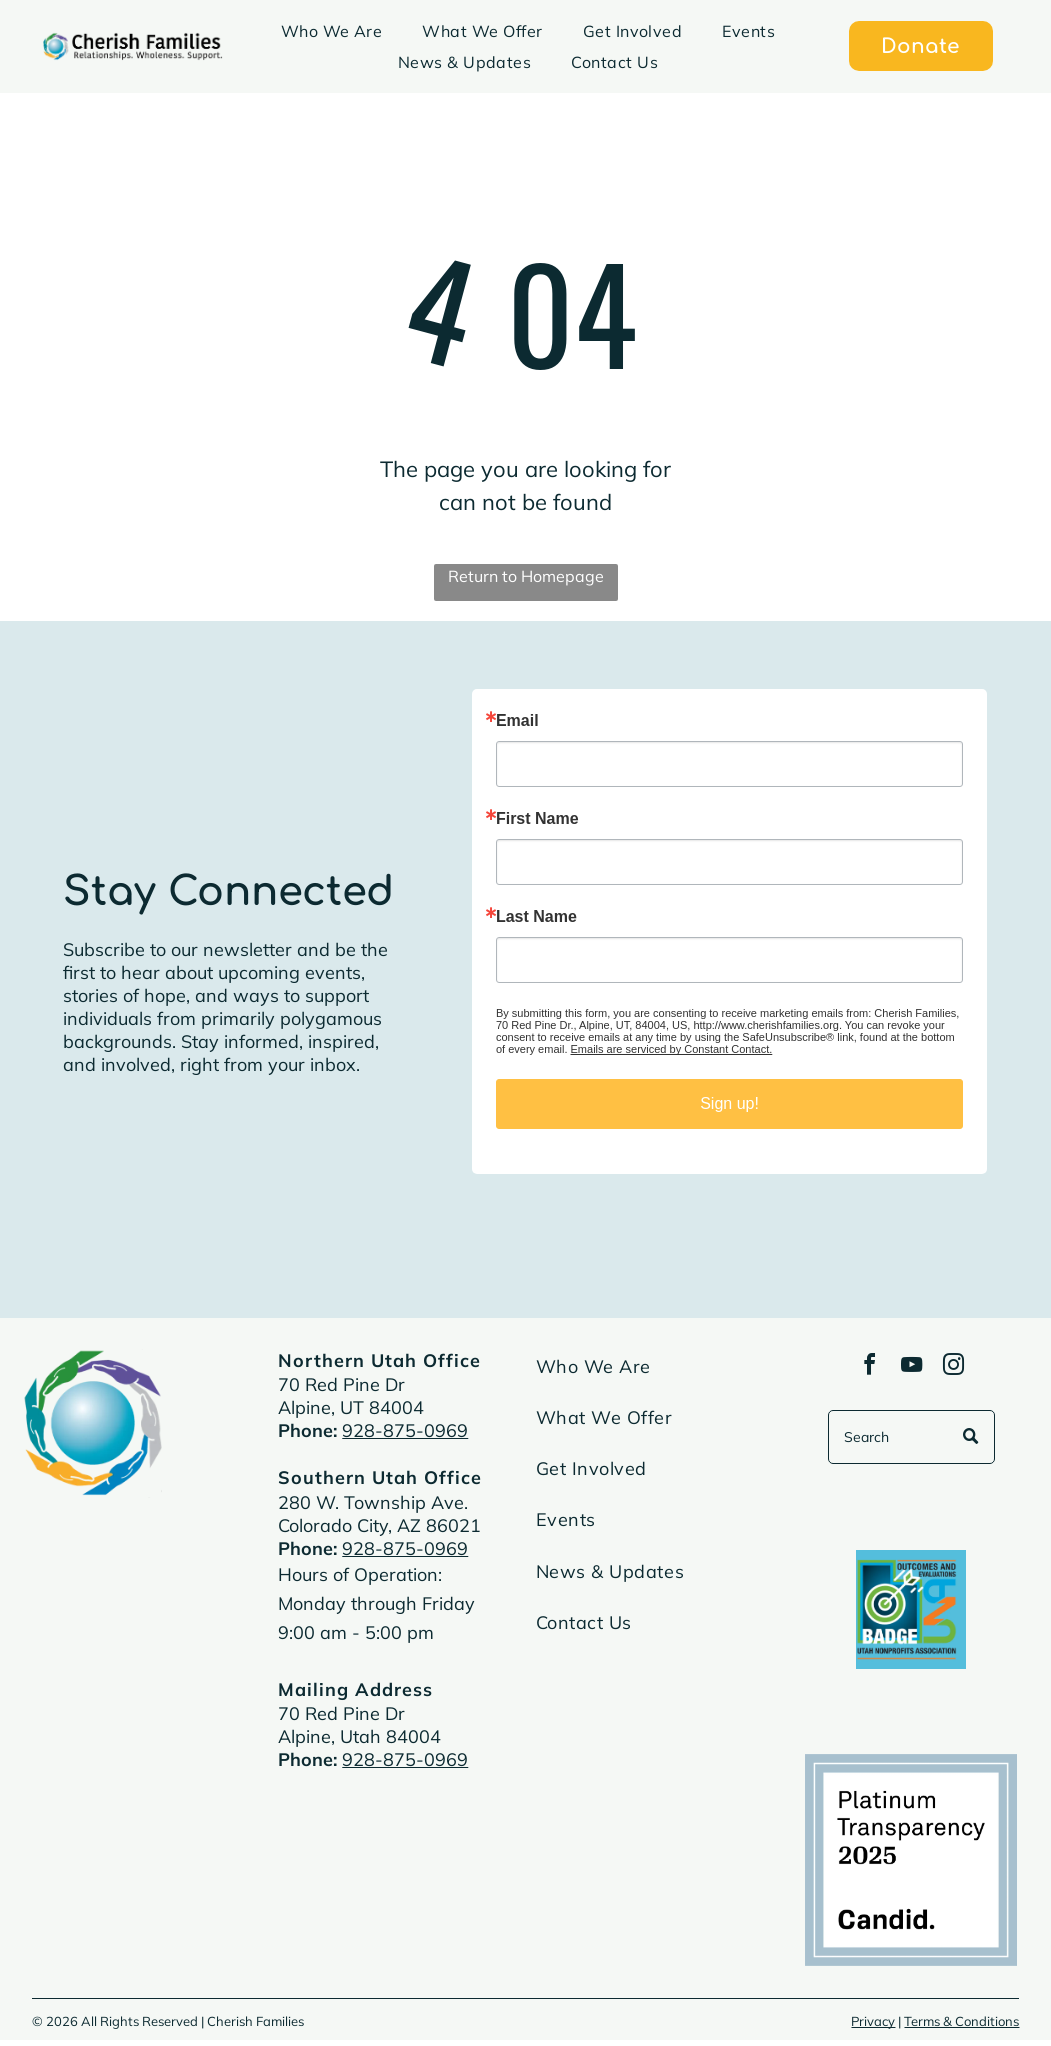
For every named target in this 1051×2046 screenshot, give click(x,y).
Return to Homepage (526, 576)
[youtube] (911, 1370)
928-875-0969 (405, 1430)
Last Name (536, 917)
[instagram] (959, 1370)
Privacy (873, 2027)
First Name (537, 819)
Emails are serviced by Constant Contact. (672, 1049)
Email (517, 721)
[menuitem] (332, 31)
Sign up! (729, 1103)
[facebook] (863, 1370)
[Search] (911, 1443)
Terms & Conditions (961, 2027)
